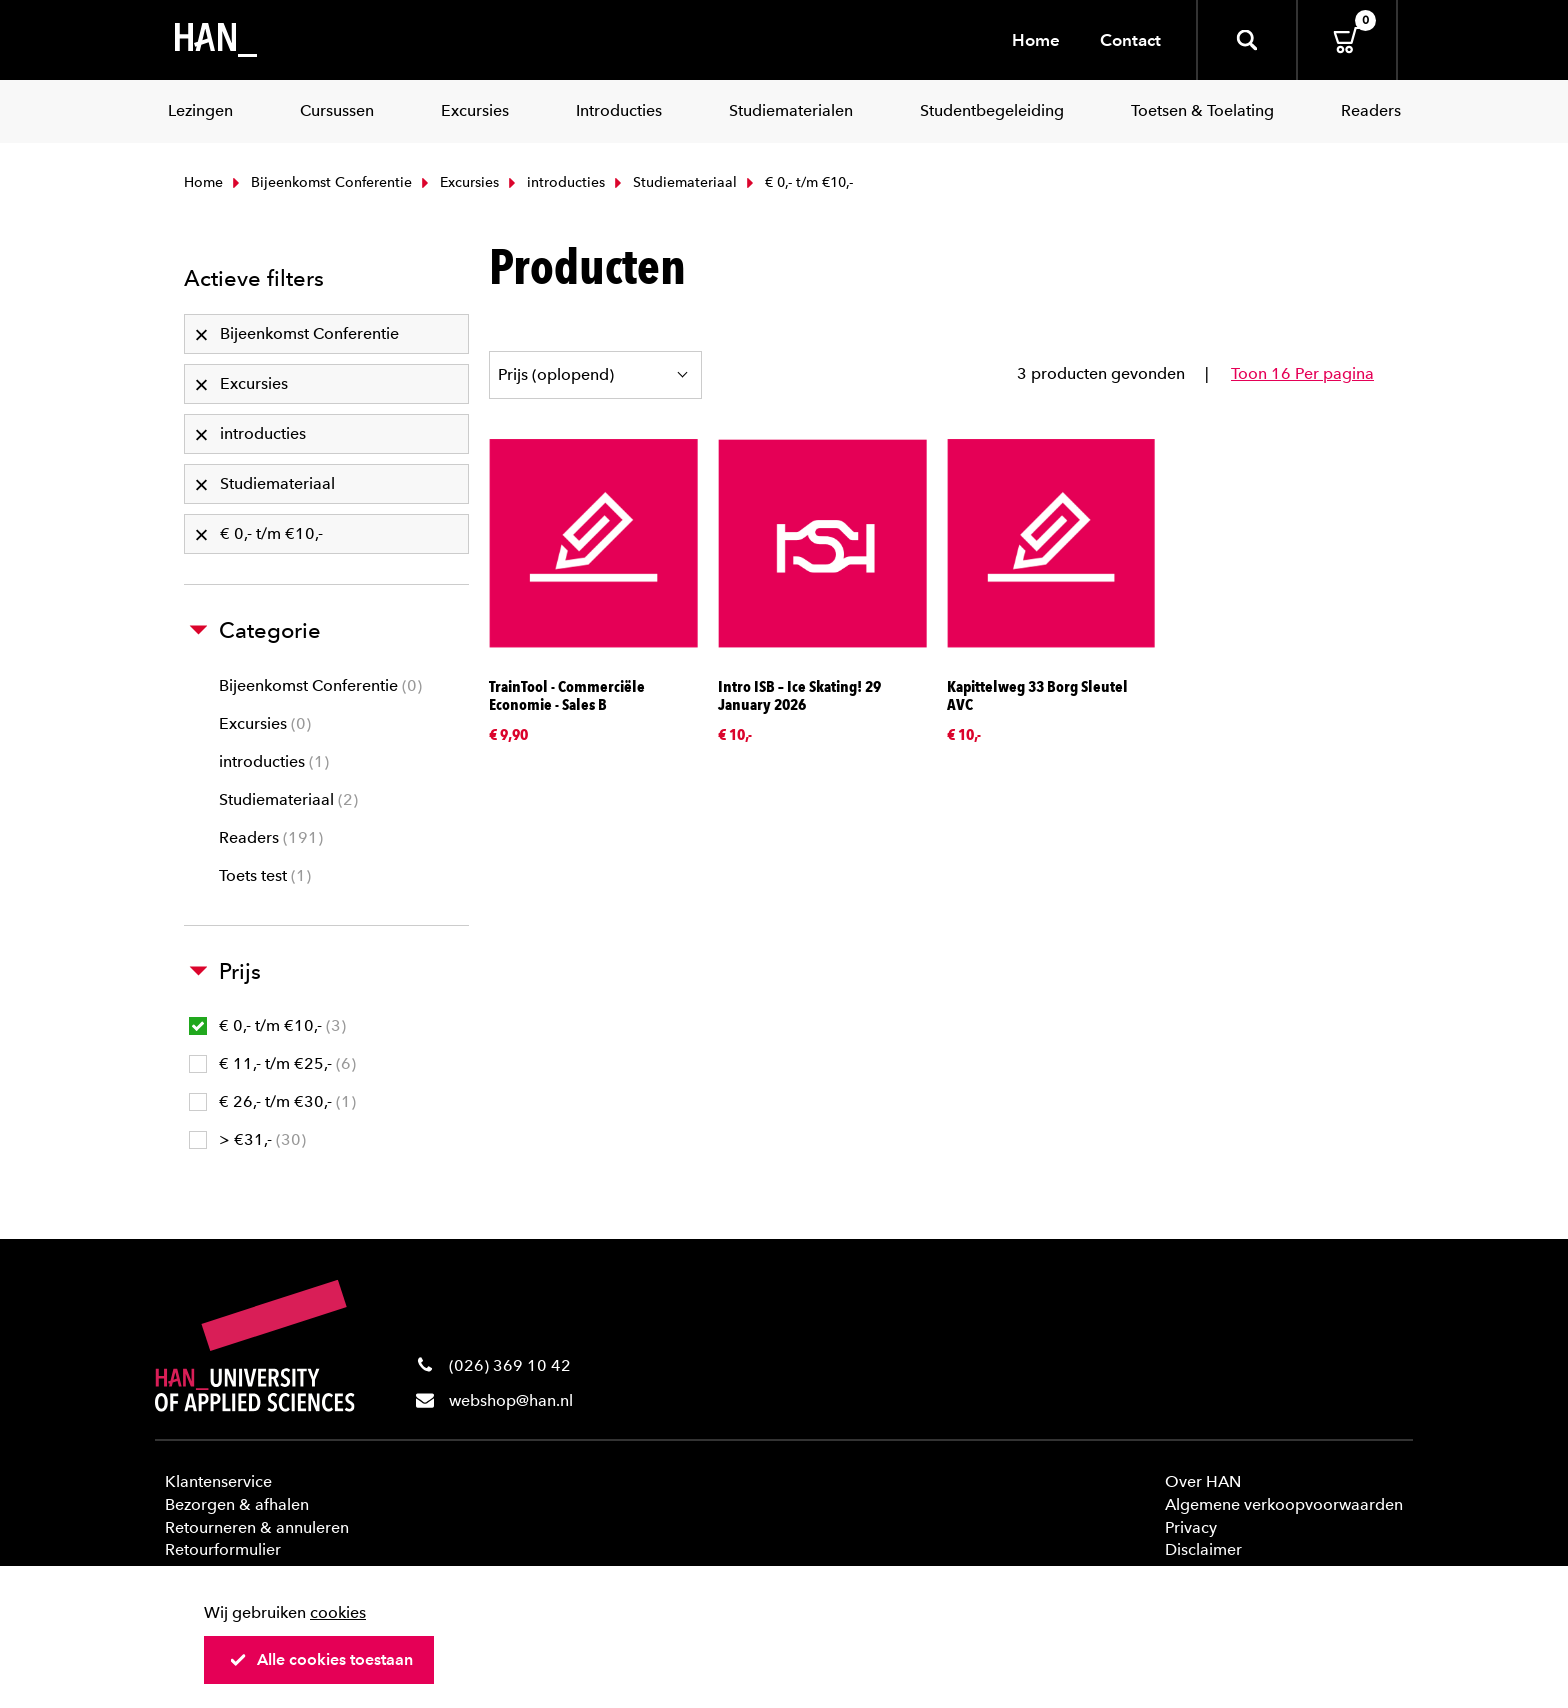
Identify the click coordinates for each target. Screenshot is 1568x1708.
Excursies (458, 182)
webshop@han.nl (511, 1400)
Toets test (265, 875)
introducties (554, 182)
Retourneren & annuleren (257, 1527)
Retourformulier (223, 1549)
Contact (1130, 40)
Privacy (1191, 1527)
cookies (338, 1612)
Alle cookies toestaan (321, 1659)
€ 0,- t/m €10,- (267, 1025)
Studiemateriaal (673, 182)
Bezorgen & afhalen (237, 1504)
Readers (271, 837)
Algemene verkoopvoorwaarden (1284, 1504)
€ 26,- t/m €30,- (272, 1101)
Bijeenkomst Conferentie (320, 182)
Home (1036, 40)
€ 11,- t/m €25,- (272, 1063)
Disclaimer (1203, 1549)
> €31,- (247, 1139)
